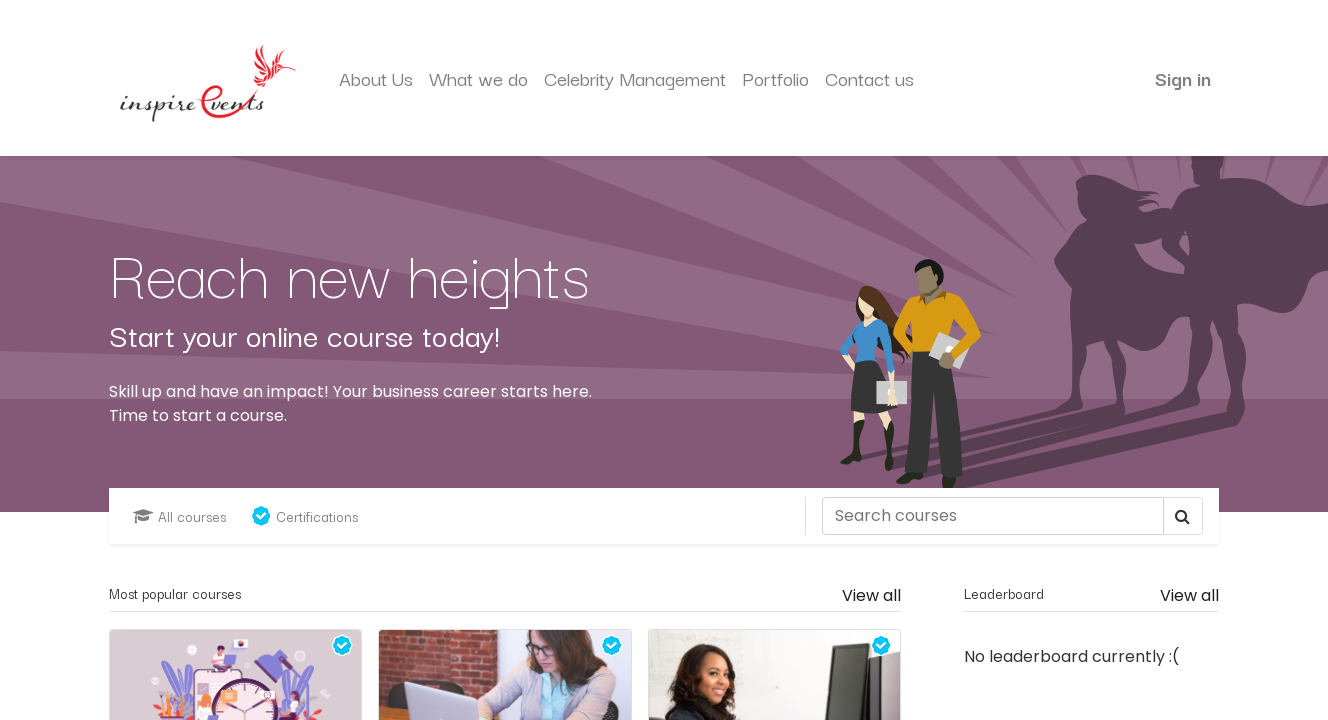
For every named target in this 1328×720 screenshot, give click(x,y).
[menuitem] (376, 78)
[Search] (993, 516)
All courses (179, 516)
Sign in (1183, 78)
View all (1189, 595)
